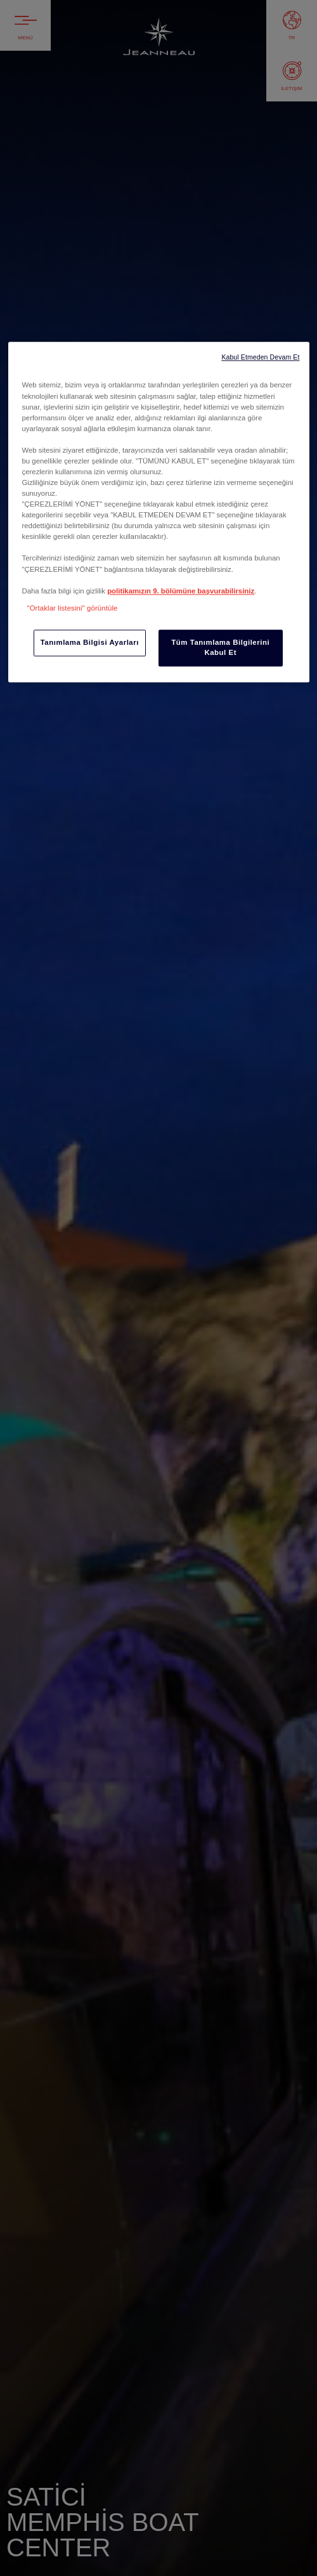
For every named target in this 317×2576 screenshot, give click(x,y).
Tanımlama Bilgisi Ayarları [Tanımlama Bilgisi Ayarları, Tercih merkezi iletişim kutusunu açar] (90, 642)
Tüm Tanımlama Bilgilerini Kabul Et (220, 647)
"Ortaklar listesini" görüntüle (72, 608)
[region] (158, 512)
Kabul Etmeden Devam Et (260, 357)
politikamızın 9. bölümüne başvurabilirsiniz (180, 591)
